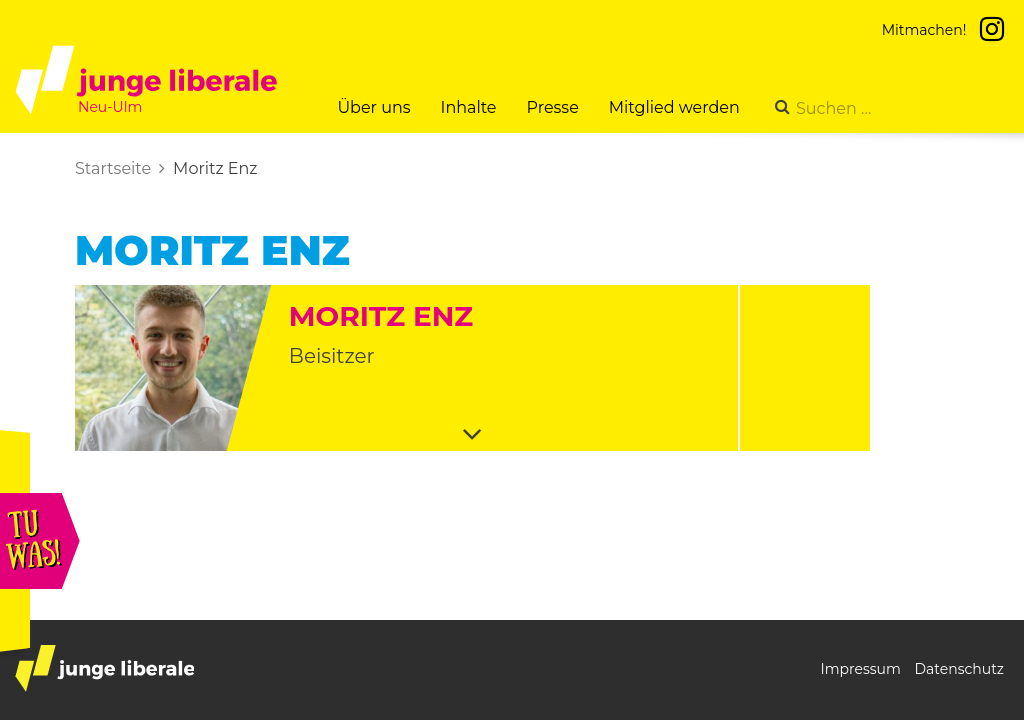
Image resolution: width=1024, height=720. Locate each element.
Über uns (373, 107)
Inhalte (469, 107)
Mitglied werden (674, 107)
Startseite (113, 168)
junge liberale (104, 668)
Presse (553, 107)
